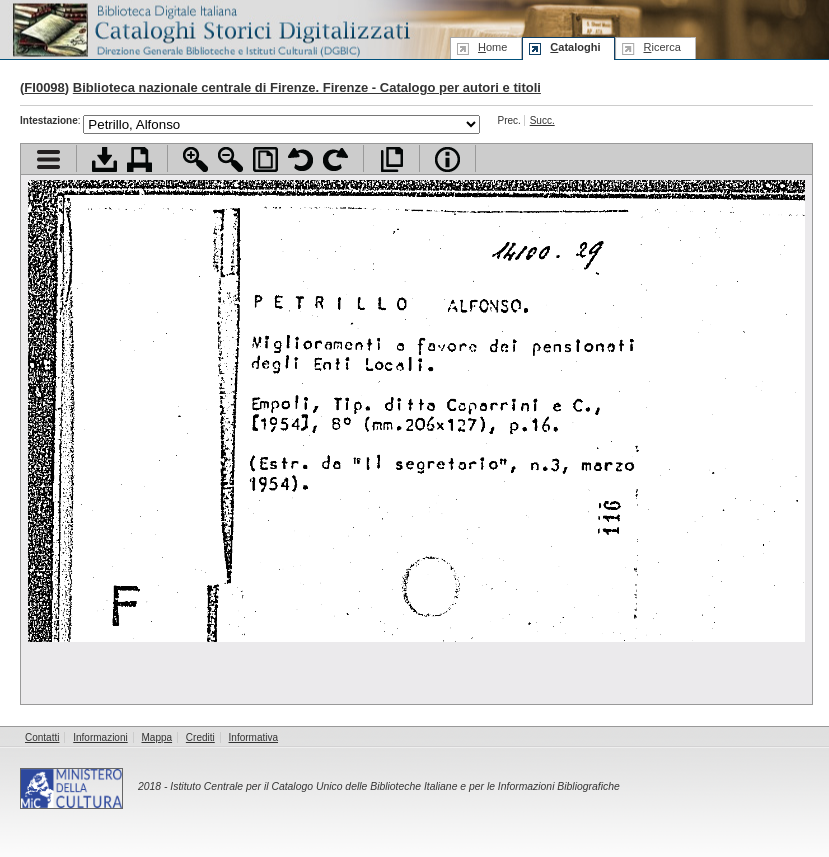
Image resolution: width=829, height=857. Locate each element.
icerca (661, 47)
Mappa (157, 737)
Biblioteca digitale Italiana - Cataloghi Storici (210, 28)
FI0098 (44, 87)
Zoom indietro (230, 159)
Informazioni (100, 737)
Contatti (42, 737)
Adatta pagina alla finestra (265, 159)
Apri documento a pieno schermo (391, 159)
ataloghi (575, 47)
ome (492, 47)
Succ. (542, 120)
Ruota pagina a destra (335, 159)
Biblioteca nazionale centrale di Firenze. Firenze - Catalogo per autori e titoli (307, 87)
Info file (447, 159)
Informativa (253, 737)
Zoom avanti (195, 159)
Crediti (200, 737)
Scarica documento (104, 159)
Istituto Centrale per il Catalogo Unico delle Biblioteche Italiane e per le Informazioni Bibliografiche (394, 786)
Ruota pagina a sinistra (300, 159)
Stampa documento (139, 159)
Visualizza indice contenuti (48, 159)
